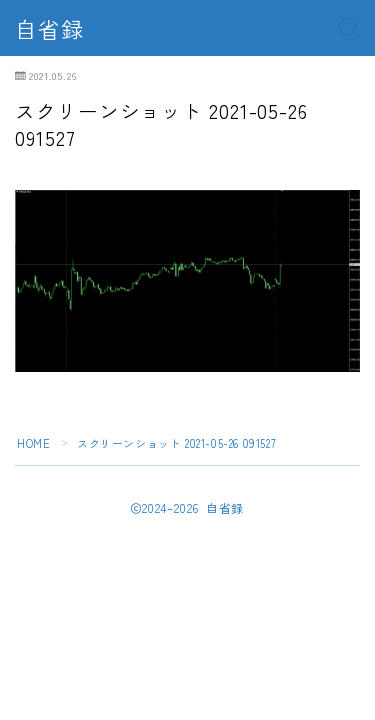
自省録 (49, 28)
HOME (33, 443)
